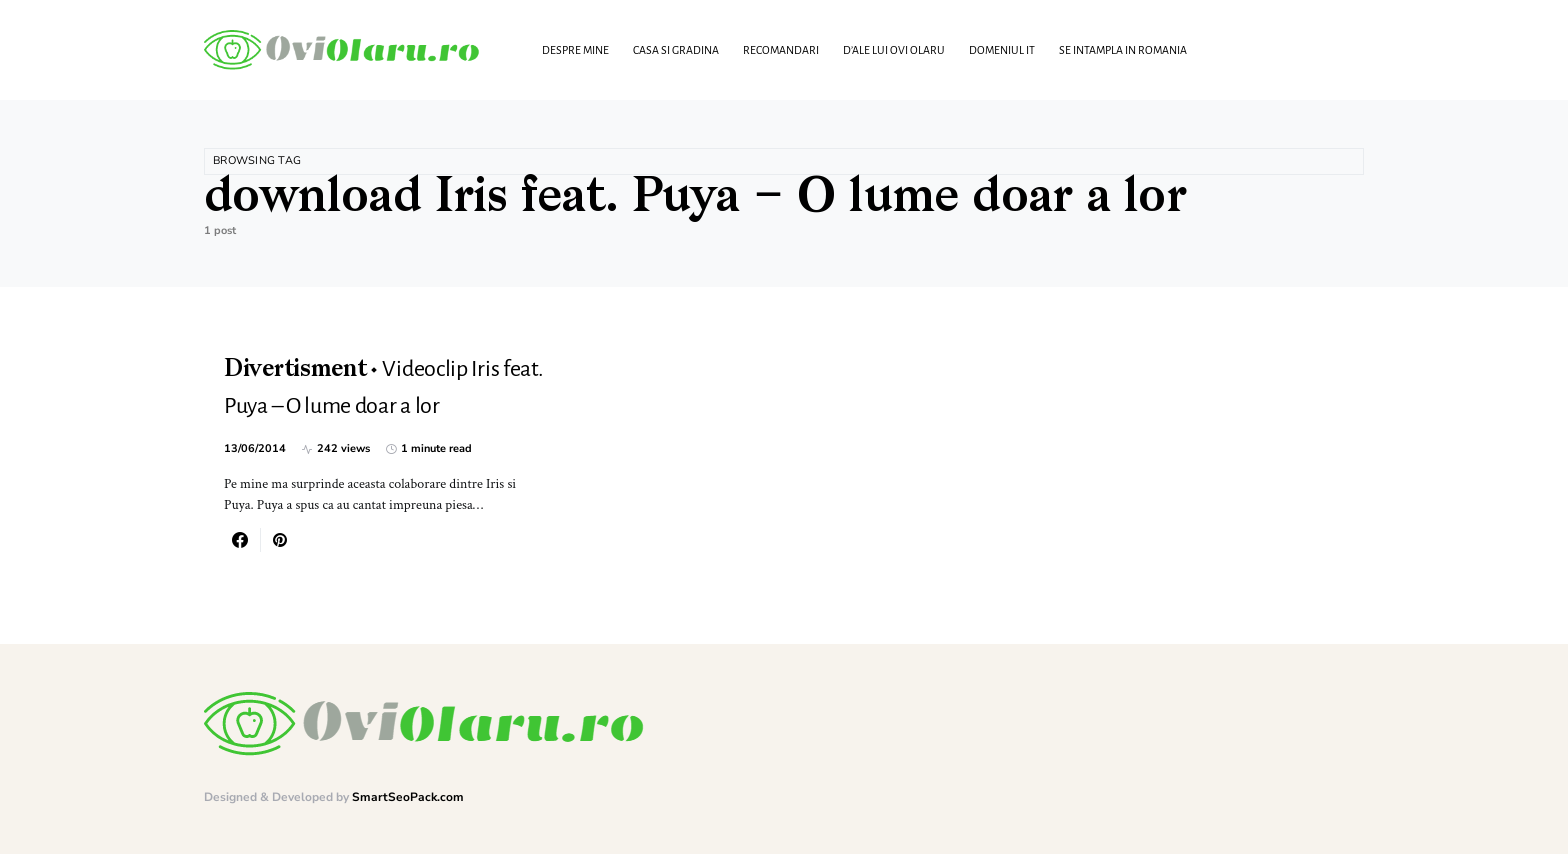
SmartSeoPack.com (408, 797)
